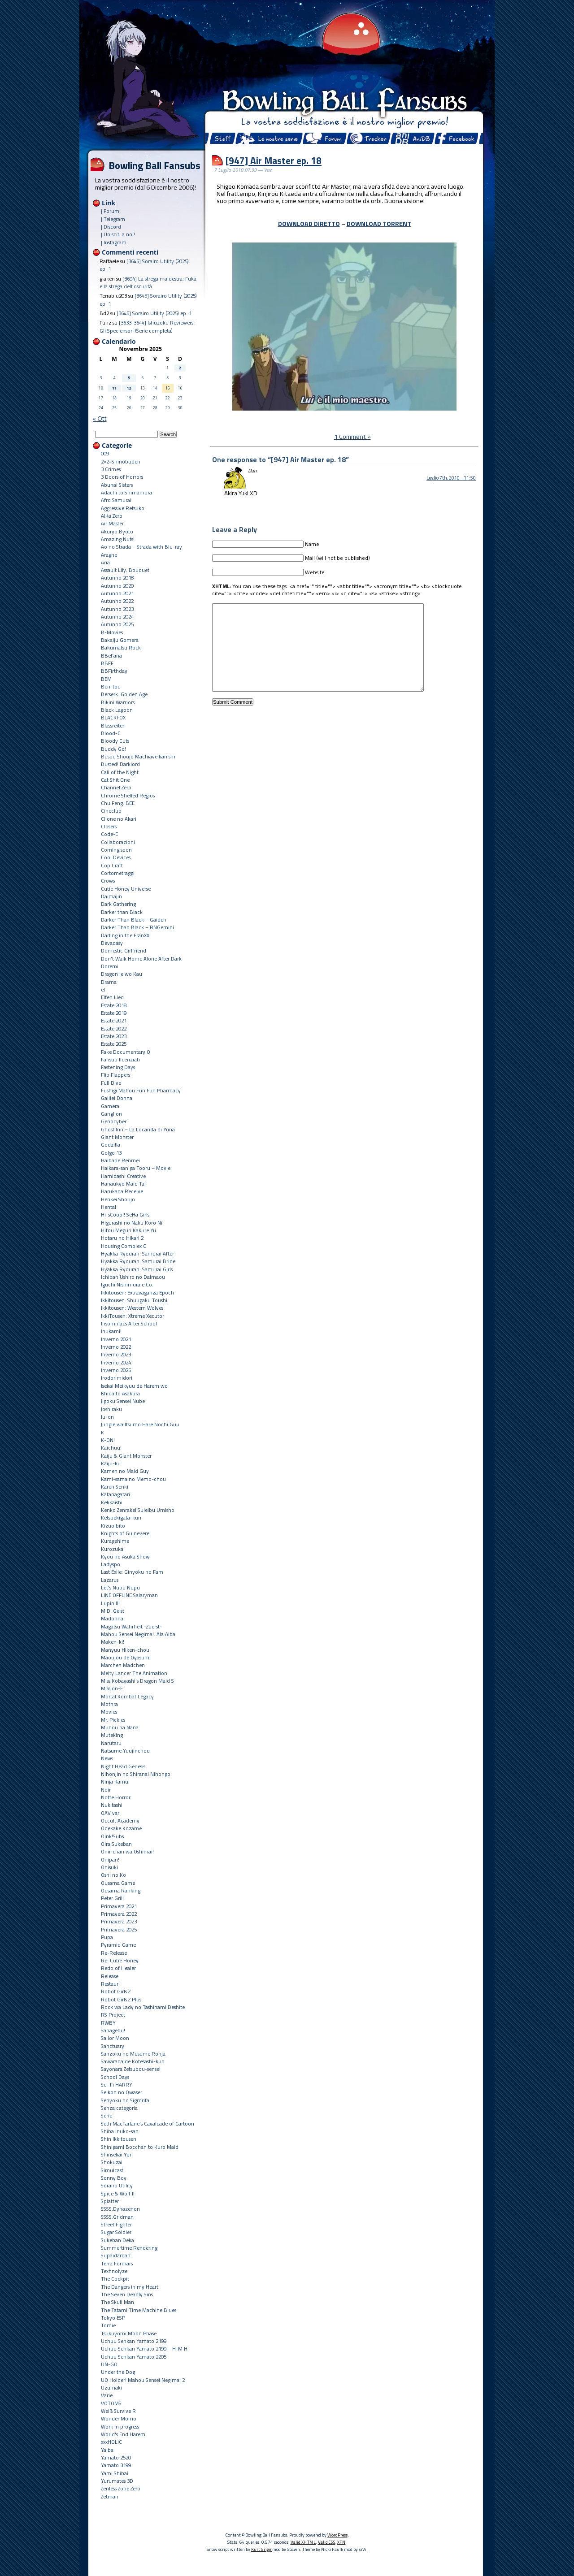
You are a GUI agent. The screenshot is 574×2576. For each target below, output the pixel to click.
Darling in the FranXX (125, 935)
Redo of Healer (118, 1968)
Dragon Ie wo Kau (121, 974)
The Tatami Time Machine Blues (138, 2310)
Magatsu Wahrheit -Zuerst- (131, 1626)
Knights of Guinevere (125, 1533)
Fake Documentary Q (125, 1052)
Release (109, 1976)
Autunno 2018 (117, 577)
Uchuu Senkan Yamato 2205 (133, 2356)
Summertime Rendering (129, 2247)
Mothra (109, 1704)
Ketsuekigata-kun (121, 1517)
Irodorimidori (116, 1377)
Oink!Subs (112, 1836)
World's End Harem (123, 2434)
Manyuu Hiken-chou (125, 1650)
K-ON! (108, 1440)
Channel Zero (116, 787)
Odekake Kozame (121, 1828)
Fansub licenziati (120, 1059)
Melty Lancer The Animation (134, 1673)
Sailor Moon (115, 2038)
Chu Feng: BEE (118, 803)
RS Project (113, 2014)
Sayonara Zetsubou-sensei (131, 2069)
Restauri (110, 1983)
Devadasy (112, 943)
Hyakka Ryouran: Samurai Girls (137, 1269)
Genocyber (113, 1121)
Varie (107, 2395)
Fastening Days (118, 1067)
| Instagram (113, 242)
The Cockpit (115, 2278)
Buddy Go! (113, 749)
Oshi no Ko (113, 1875)
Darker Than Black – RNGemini (137, 927)
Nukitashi (111, 1805)
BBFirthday (114, 671)
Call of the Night (120, 772)
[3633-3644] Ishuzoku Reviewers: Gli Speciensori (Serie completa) (147, 326)
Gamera (110, 1106)
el (103, 989)
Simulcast (112, 2170)
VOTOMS (111, 2403)
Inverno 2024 (116, 1362)
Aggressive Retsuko (122, 508)
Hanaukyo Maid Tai (123, 1183)
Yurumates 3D (117, 2481)
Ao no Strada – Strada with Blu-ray (141, 546)
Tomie (108, 2325)
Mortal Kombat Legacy (127, 1696)
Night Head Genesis (123, 1766)
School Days (115, 2077)
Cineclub (111, 810)
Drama (109, 982)
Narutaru (111, 1743)
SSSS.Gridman (117, 2217)
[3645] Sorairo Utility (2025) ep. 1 (154, 313)
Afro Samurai (116, 500)
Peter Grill (112, 1898)
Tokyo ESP (113, 2317)
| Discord (111, 226)
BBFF (107, 663)
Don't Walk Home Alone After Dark (141, 958)
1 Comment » (352, 437)
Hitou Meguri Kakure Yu (128, 1230)
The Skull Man (117, 2302)
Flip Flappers (115, 1074)
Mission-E (112, 1688)
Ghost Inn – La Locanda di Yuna (138, 1129)
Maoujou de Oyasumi (126, 1657)
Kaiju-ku (111, 1463)
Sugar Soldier (116, 2232)
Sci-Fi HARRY (116, 2084)
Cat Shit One (115, 780)
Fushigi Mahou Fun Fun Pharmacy (141, 1090)
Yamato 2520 (116, 2457)
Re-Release (114, 1953)
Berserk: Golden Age (124, 694)
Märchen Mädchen (123, 1665)
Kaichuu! (111, 1447)
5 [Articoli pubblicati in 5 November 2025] (129, 378)
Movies (109, 1711)
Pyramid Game (118, 1944)
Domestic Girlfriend (123, 950)
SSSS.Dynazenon (120, 2208)
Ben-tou (111, 686)
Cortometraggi (118, 873)
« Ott (100, 418)
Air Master (112, 523)
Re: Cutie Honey (120, 1960)
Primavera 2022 (119, 1914)
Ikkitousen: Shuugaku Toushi (134, 1300)
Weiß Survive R (118, 2411)
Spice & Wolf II (118, 2193)
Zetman (109, 2496)
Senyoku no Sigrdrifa (125, 2100)
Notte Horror (115, 1797)
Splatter (110, 2201)
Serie (106, 2115)
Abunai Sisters (117, 485)
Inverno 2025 (116, 1370)
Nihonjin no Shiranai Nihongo (135, 1774)
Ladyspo (110, 1564)
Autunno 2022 (117, 601)
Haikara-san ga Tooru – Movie (135, 1168)
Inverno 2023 (116, 1354)
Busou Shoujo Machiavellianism (138, 756)
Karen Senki (114, 1486)
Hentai (108, 1207)
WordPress (337, 2535)
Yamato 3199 (116, 2465)
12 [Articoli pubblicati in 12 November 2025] (129, 388)
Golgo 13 (111, 1152)
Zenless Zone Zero (120, 2488)
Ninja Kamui (115, 1781)
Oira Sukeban (116, 1844)
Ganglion (111, 1113)
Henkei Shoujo (118, 1199)
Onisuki (109, 1867)
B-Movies (112, 632)
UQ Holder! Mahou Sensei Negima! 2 (143, 2380)
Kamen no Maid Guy (125, 1471)
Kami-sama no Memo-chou (133, 1479)
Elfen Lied (112, 997)
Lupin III (110, 1603)
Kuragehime (115, 1541)
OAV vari (111, 1813)
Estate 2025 (113, 1044)
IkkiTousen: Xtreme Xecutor (132, 1316)
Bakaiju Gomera (120, 640)
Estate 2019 (113, 1013)
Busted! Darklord (120, 764)
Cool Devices (115, 857)
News (107, 1758)
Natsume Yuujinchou (125, 1750)
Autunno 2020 (117, 585)
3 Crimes (111, 469)
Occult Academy (120, 1820)
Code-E (109, 834)
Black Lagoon (117, 710)
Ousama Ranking (120, 1890)
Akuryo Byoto (117, 531)
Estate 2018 (113, 1005)
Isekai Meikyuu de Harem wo (134, 1386)
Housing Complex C (123, 1246)
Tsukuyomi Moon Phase (129, 2333)
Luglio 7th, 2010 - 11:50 (451, 477)
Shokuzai (111, 2162)
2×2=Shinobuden (120, 461)
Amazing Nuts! (118, 539)
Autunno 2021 (117, 593)
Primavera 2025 (119, 1929)
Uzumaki (111, 2387)
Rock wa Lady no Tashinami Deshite (143, 2007)
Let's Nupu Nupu (120, 1587)
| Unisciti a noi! (118, 234)
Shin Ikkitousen (118, 2139)
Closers (109, 826)
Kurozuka (112, 1549)
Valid (303, 2542)
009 (105, 453)
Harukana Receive (122, 1191)
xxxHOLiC (111, 2442)
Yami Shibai (114, 2473)
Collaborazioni (118, 842)
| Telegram (113, 219)
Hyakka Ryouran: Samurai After (137, 1253)
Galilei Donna (116, 1098)
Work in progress (120, 2426)
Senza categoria (119, 2108)
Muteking (112, 1735)
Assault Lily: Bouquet (125, 570)
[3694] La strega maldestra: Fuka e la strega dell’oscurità (148, 282)
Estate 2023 (113, 1036)
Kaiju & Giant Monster (126, 1455)
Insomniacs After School (129, 1323)
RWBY (108, 2022)
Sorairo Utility (117, 2185)
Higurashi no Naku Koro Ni (131, 1222)
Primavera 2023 (119, 1921)
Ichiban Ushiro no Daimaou (133, 1277)
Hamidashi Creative (123, 1176)
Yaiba (107, 2450)
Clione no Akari (118, 819)
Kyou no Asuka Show (125, 1556)
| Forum (110, 211)
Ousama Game (118, 1883)
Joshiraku (111, 1409)
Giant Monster (117, 1137)
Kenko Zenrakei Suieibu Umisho (137, 1510)
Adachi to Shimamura (126, 492)
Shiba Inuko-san (120, 2131)
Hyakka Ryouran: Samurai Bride (138, 1261)
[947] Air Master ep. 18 (274, 160)
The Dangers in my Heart (129, 2286)
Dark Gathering (118, 904)
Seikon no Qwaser (121, 2092)
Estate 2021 (113, 1020)
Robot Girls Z (115, 1991)
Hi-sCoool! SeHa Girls (125, 1214)
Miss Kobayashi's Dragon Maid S (137, 1680)
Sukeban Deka (117, 2240)
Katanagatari (115, 1494)
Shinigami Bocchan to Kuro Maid (139, 2147)
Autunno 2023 (117, 609)
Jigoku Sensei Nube (123, 1401)
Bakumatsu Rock (121, 647)
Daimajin (111, 896)
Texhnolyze (114, 2271)
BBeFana (111, 655)
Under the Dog (118, 2372)
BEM (106, 679)
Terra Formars (117, 2263)
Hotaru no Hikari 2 (122, 1238)
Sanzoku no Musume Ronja (133, 2053)
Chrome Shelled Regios (128, 795)
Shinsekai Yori (117, 2154)
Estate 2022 (113, 1028)
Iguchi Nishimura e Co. (127, 1284)
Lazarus (109, 1580)
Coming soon (116, 849)
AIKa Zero (111, 516)
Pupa (107, 1937)
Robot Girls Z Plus (121, 1999)
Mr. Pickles (113, 1719)
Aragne (109, 554)
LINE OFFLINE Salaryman (129, 1595)
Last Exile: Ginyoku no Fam (132, 1572)
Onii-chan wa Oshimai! (127, 1851)
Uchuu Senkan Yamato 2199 (133, 2341)
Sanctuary (112, 2046)
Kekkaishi (111, 1502)
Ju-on (107, 1416)
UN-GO (109, 2364)
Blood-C (111, 733)
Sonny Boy (113, 2178)
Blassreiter (112, 725)
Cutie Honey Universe (126, 888)
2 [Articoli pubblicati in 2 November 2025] (180, 368)
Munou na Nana (120, 1727)
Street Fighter (116, 2224)
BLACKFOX (113, 717)
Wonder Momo (118, 2418)
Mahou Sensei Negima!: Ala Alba (138, 1634)
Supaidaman (115, 2255)
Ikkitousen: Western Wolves (132, 1308)
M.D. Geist (112, 1611)
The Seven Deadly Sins (127, 2294)
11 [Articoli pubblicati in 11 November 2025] (114, 388)
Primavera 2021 (119, 1906)
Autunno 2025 (117, 624)
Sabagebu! (113, 2030)
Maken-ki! (112, 1641)
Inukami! (111, 1331)
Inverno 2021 (116, 1339)
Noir (106, 1789)
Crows (108, 880)
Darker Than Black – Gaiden (133, 919)
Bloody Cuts (115, 741)
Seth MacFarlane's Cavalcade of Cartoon (147, 2123)
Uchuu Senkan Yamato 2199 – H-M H (144, 2348)
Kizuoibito (113, 1525)
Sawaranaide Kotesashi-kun (133, 2061)
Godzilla (110, 1144)
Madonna (112, 1618)
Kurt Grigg (261, 2549)
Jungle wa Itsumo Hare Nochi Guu (140, 1424)
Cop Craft (112, 865)
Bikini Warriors (118, 702)
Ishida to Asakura (120, 1393)
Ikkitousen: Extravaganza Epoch (137, 1292)
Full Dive (111, 1083)
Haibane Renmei (120, 1160)
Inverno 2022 (116, 1347)
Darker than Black (122, 912)
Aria (105, 562)
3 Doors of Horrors (122, 477)
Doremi (109, 966)
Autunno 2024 (117, 616)
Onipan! (110, 1859)
